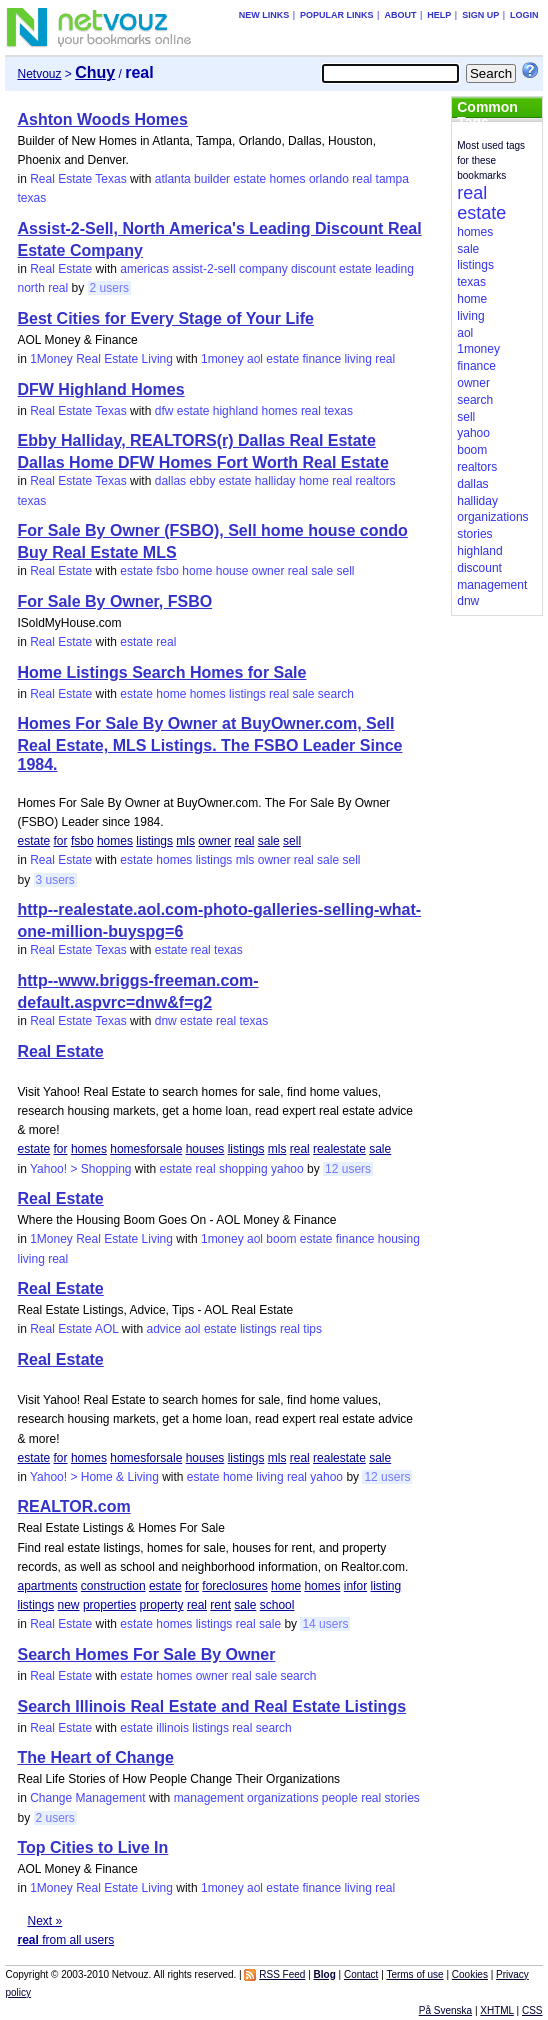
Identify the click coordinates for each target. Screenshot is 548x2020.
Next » (44, 1921)
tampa (392, 179)
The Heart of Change (95, 1757)
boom (281, 1239)
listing (385, 1586)
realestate (339, 1149)
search (336, 694)
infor (355, 1586)
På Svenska (445, 2010)
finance (321, 359)
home (314, 481)
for (61, 841)
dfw (164, 411)
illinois (172, 1728)
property (162, 1605)
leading (394, 269)
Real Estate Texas (78, 179)
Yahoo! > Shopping (81, 1169)
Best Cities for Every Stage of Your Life (165, 318)
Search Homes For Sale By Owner (146, 1654)
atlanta (173, 179)
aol (255, 359)
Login (524, 15)
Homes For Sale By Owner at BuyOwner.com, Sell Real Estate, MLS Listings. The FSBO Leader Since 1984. (209, 744)
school (277, 1605)
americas (144, 269)
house (232, 571)
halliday (275, 481)
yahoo (287, 1169)
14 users (325, 1624)
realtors (376, 481)
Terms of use (414, 1974)
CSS (532, 2010)
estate (249, 179)
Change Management (87, 1798)
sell (346, 571)
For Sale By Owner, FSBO (114, 601)
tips (312, 1329)
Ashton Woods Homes (102, 119)
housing (399, 1239)
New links (264, 15)
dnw (166, 1021)
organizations (282, 1798)
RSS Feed (282, 1974)
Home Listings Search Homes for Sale (161, 672)
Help (439, 15)
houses (205, 1149)
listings (247, 694)
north (30, 288)
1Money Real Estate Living (101, 359)
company (263, 269)
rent (220, 1605)
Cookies (470, 1974)
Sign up (480, 15)
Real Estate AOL (74, 1329)
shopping (243, 1169)
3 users (55, 880)
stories (402, 1798)
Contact (361, 1974)
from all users (65, 1940)
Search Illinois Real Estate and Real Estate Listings (211, 1706)
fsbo (167, 571)
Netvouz (39, 74)
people (340, 1798)
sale (322, 571)
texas (31, 198)
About (400, 15)
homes (288, 179)
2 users (109, 288)
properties (109, 1605)
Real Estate (61, 269)
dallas (170, 481)
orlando (329, 179)
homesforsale (146, 1149)
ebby (202, 481)
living (357, 359)
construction (113, 1586)
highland (235, 411)
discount (313, 269)
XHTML (497, 2010)
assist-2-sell (203, 269)
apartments (47, 1586)
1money (222, 359)
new (69, 1605)
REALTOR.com (73, 1506)
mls (185, 841)
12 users (348, 1169)
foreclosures (234, 1586)
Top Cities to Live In (92, 1847)
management (209, 1798)
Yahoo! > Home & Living (94, 1477)
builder (212, 179)
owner (268, 571)
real (362, 179)
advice (163, 1329)
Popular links (337, 15)
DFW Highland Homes (100, 389)
